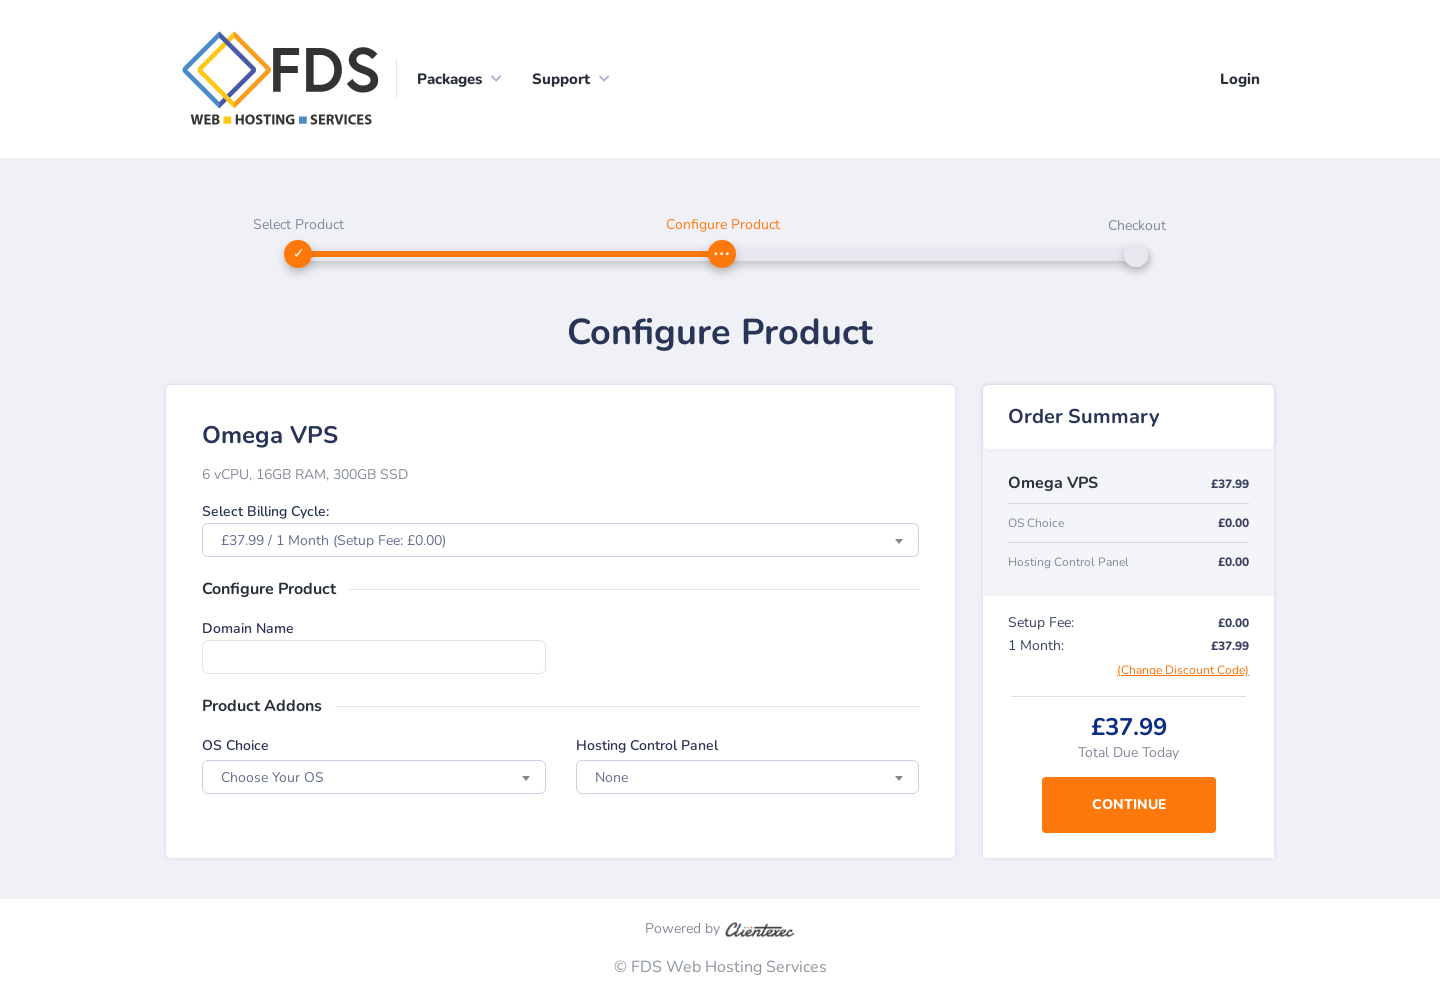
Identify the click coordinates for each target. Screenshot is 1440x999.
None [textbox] (611, 777)
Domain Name (248, 628)
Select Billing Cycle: (265, 511)
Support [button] (561, 79)
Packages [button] (449, 79)
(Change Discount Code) (1183, 670)
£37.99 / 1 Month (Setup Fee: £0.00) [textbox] (333, 540)
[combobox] (560, 540)
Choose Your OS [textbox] (272, 777)
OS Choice (235, 745)
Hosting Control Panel (647, 745)
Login (1240, 79)
